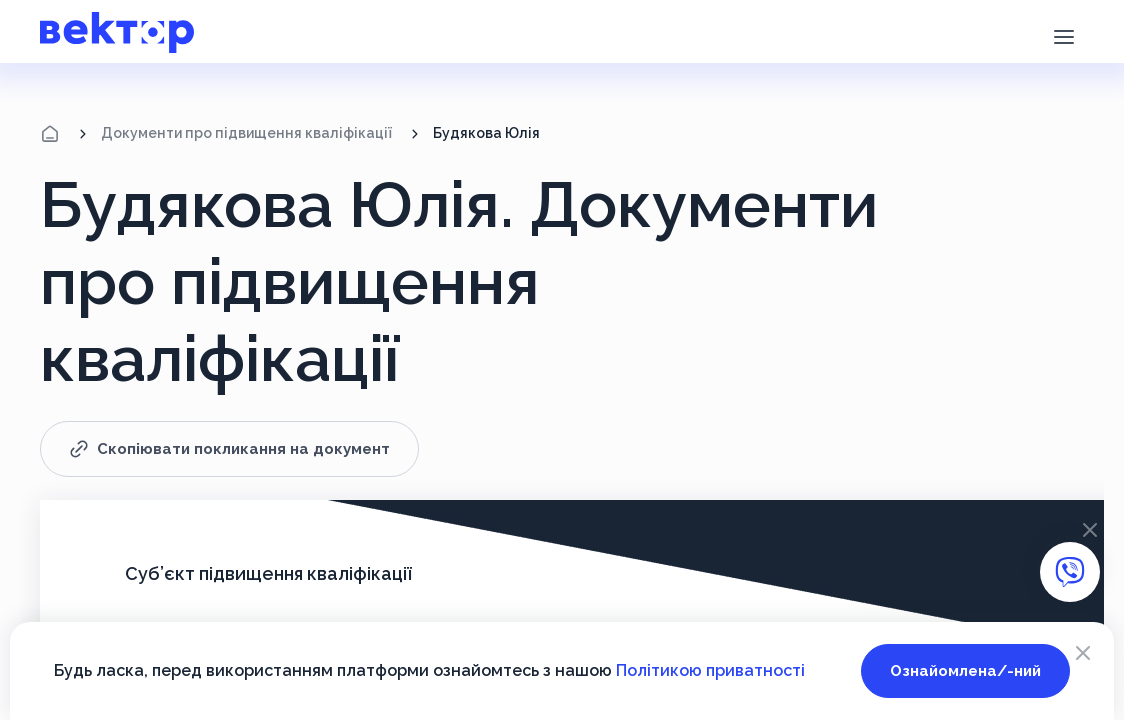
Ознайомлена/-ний (965, 671)
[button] (1063, 35)
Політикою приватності (710, 670)
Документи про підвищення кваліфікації (246, 133)
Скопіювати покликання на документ (229, 449)
